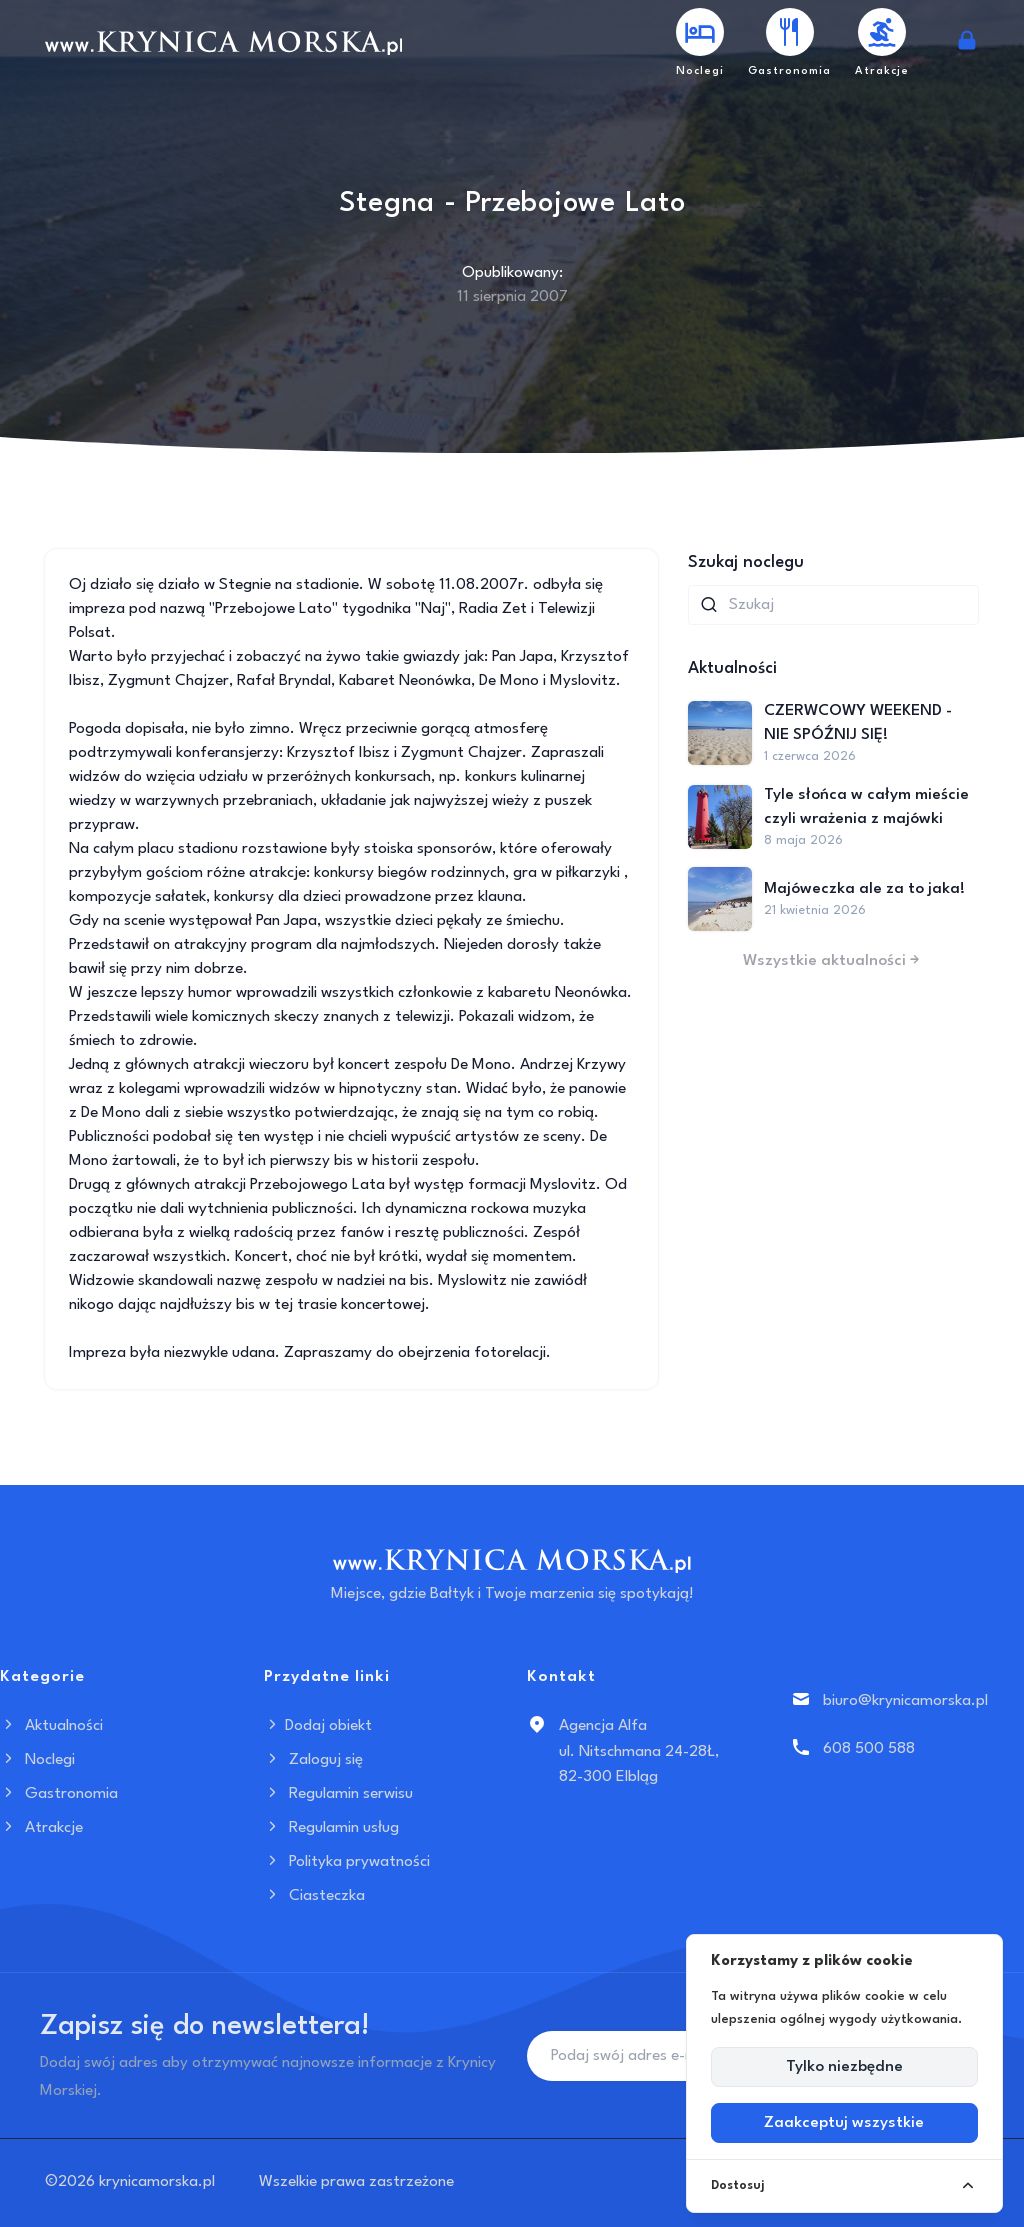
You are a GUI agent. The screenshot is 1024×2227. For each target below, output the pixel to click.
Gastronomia (59, 1794)
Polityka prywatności (347, 1862)
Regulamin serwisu (338, 1794)
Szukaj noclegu (746, 562)
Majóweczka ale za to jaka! (864, 889)
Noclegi (37, 1760)
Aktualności (51, 1726)
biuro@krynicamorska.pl (905, 1701)
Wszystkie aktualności (833, 961)
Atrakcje (41, 1828)
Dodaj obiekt (318, 1726)
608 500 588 (869, 1749)
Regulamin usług (331, 1828)
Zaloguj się (313, 1760)
